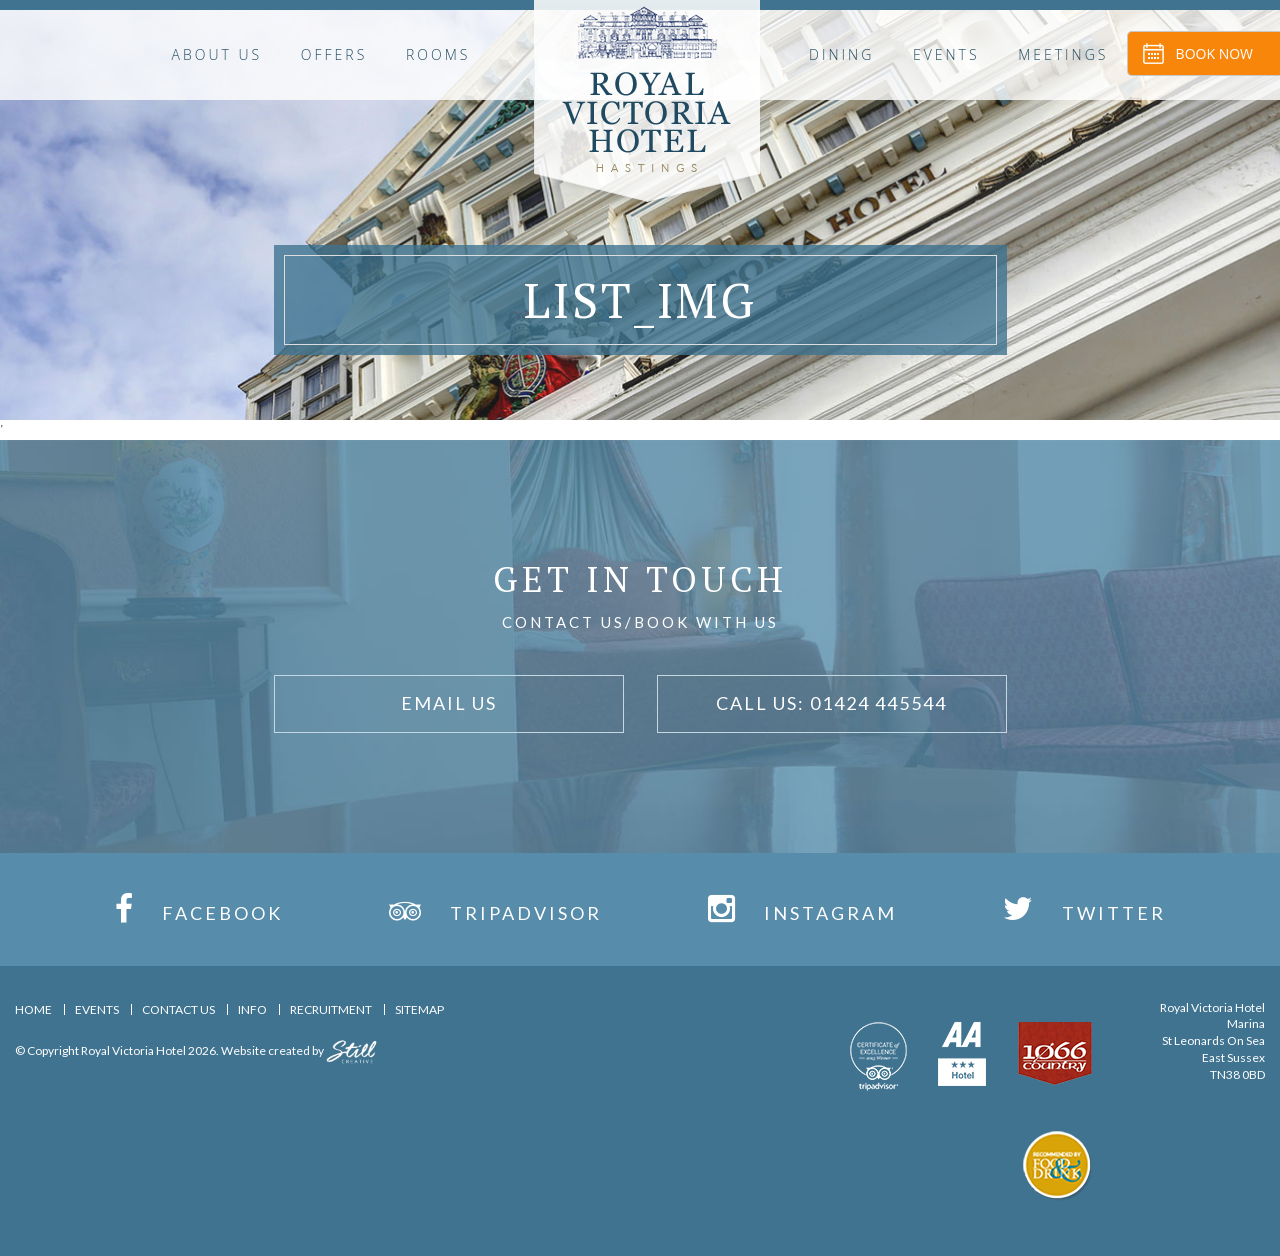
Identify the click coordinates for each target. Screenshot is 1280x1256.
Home (33, 1009)
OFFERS (334, 54)
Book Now (1214, 53)
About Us (217, 54)
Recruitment (331, 1009)
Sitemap (419, 1009)
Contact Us (178, 1009)
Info (252, 1009)
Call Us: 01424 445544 (831, 703)
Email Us (449, 703)
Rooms (438, 54)
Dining (841, 54)
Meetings (1063, 54)
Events (946, 54)
